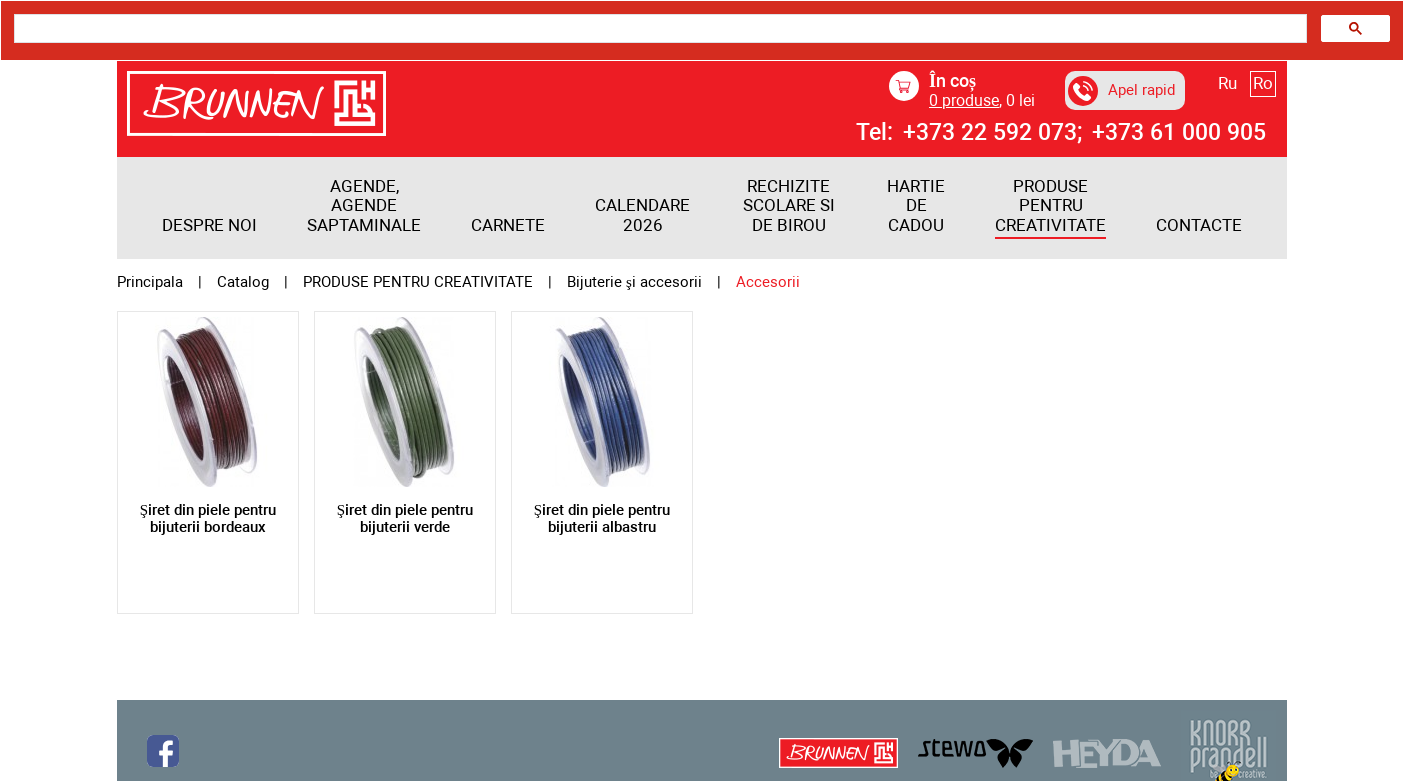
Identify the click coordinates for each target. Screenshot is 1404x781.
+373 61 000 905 (1179, 133)
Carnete (508, 225)
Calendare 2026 (642, 215)
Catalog (243, 282)
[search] (658, 29)
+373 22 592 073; (992, 133)
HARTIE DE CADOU (916, 206)
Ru (1227, 83)
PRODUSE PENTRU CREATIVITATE (1050, 206)
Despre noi (209, 225)
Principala (150, 282)
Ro (1263, 83)
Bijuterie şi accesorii (634, 282)
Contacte (1199, 225)
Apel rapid (1121, 91)
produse (964, 100)
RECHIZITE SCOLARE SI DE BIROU (789, 206)
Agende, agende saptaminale (364, 206)
